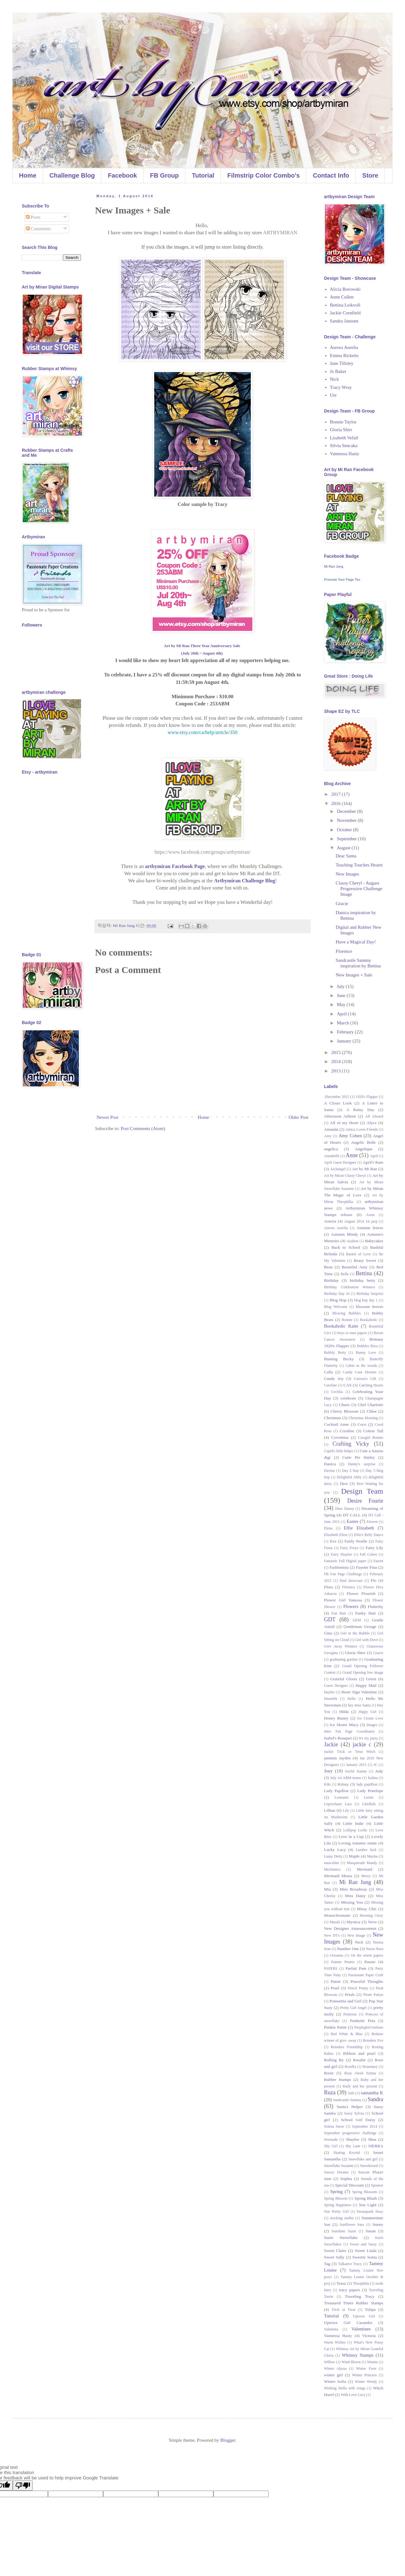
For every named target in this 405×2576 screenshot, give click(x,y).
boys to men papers (352, 1333)
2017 (336, 794)
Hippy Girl (367, 1712)
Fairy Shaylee (341, 1554)
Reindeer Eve (373, 2040)
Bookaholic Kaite (341, 1326)
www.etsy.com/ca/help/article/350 (202, 732)
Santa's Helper (350, 2106)
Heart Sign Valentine (359, 1692)
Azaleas (352, 1241)
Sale (351, 2093)
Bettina (364, 1273)
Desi (344, 1483)
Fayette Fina (366, 1567)
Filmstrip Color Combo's (263, 175)
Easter (352, 1521)
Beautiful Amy (355, 1267)
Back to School (345, 1247)
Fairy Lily (374, 1547)
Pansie (369, 1961)
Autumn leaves (370, 1227)
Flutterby (376, 1606)
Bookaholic (368, 1320)
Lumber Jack (366, 1850)
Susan (370, 2231)
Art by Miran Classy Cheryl (345, 1175)
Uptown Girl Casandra (348, 2322)
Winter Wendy (366, 2381)
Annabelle (331, 1156)
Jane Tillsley (341, 363)
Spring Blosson (335, 2198)
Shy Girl (331, 2146)
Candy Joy (334, 1378)
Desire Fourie (365, 1501)
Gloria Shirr (341, 429)
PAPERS (330, 1968)
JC (376, 1765)
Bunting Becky (339, 1359)
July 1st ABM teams (345, 1778)
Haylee (329, 1692)
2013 (336, 1070)
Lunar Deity (333, 1856)
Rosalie (359, 2060)
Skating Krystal (346, 2152)
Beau (328, 1267)
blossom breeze (369, 1306)
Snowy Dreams (336, 2172)
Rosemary (370, 2066)
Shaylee (352, 2139)
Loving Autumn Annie (357, 1843)
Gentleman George (360, 1626)
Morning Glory (371, 1915)
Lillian (329, 1810)
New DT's (332, 1935)
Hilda (344, 1711)
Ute (333, 395)
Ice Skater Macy (344, 1724)
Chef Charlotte (370, 1404)
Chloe (372, 1411)
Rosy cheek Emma (360, 2073)
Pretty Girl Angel (353, 2008)
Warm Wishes (334, 2342)
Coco (361, 1424)
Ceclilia (337, 1392)
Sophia (346, 2178)
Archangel (338, 1169)
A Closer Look (338, 1103)
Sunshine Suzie (343, 2231)
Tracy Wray (341, 387)
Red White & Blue (347, 2034)
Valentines (361, 2328)
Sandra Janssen (344, 320)
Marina (372, 1856)
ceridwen (348, 1398)
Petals (350, 1994)
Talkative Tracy (350, 2264)
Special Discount (349, 2185)
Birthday (331, 1280)
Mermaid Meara (338, 1875)
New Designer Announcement (350, 1928)
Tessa (341, 2283)
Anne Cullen (342, 296)
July (341, 986)
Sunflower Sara (352, 2224)
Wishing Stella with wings (344, 2388)
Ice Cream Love (370, 1718)
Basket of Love (358, 1254)
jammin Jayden (337, 1758)
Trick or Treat (343, 2309)
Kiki (327, 1784)
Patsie (336, 1981)
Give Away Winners (340, 1646)
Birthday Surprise (369, 1293)
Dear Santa (346, 855)
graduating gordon (343, 1659)
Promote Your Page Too (342, 579)
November (347, 820)
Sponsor (377, 2185)
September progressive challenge (350, 2133)
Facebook (122, 175)
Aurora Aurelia (344, 347)
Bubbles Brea (367, 1346)
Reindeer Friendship (347, 2047)
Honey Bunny (336, 1718)
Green (371, 1679)
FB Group (164, 175)
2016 (336, 803)
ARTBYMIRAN (280, 233)
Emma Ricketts (344, 355)
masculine (331, 1863)
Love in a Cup (351, 1836)
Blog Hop (338, 1300)
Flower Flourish (360, 1593)
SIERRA (375, 2146)
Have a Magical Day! (356, 941)
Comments (38, 228)
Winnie (372, 2362)
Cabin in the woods (361, 1365)
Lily (346, 1810)
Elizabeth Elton (335, 1535)
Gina (328, 1633)
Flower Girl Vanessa (343, 1600)
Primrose (350, 2014)
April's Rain (373, 1162)
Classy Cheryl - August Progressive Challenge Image (359, 888)
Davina (329, 1470)
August (344, 847)
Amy (327, 1136)
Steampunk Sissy (370, 2211)
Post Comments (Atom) (143, 1128)
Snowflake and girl (363, 2159)
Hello (351, 1698)
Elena (328, 1528)
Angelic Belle (363, 1142)
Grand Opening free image (362, 1672)
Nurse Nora (374, 1949)
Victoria (369, 2335)
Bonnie (347, 1320)
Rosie (329, 2073)
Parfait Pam (355, 1968)
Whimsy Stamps (358, 2355)
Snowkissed (369, 2165)
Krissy (343, 1784)
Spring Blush (365, 2198)
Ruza (330, 2092)
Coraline (347, 1431)
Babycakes (374, 1240)
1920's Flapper (367, 1097)
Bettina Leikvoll (345, 305)
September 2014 (364, 2126)
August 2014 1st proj (360, 1221)
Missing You (352, 1902)
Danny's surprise (361, 1464)
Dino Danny (344, 1508)
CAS (347, 1385)
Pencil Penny (358, 1988)
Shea (372, 2139)
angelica (331, 1149)
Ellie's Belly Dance (368, 1535)
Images (372, 1725)
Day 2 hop (350, 1470)
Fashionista (339, 1567)
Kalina (373, 1778)
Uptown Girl (364, 2316)
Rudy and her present (360, 2086)
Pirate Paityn (373, 1994)
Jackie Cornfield (345, 312)
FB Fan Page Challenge (343, 1574)
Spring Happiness (337, 2205)
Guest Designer (336, 1685)
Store (370, 175)
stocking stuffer (342, 2218)
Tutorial (203, 175)
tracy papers (349, 2289)
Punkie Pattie (335, 2027)
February (346, 1031)
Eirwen (372, 1521)
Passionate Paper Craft (365, 1975)
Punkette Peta (362, 2020)
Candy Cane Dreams (359, 1372)
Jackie (331, 1744)
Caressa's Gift (365, 1378)
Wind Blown (350, 2362)
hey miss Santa (359, 1705)
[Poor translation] (23, 2485)
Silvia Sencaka (344, 445)
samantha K (372, 2092)
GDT (330, 1619)
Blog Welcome (335, 1307)
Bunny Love (366, 1352)
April (342, 1013)
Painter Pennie (343, 1962)
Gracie (342, 903)
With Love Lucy (353, 2394)
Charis (344, 1404)
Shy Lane (352, 2146)
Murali (335, 1922)
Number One (348, 1948)
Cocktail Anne (336, 1424)
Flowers (350, 1606)
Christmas (332, 1417)
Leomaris (342, 1797)
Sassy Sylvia (354, 2113)
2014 (336, 1061)
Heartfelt (330, 1698)
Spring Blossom (364, 2192)
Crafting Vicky (350, 1444)
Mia (327, 1889)
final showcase (351, 1580)
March (343, 1022)
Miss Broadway (353, 1889)
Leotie (369, 1797)
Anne (351, 1155)
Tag (327, 2263)
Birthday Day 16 (337, 1293)
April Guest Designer (340, 1162)
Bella (345, 1274)
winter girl (333, 2375)
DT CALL (351, 1515)
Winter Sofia (335, 2381)
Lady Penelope (370, 1790)
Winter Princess (364, 2375)
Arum (370, 1215)
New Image (356, 1935)
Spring (336, 2191)
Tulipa (370, 2309)
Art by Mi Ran (364, 1168)
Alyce (372, 1122)
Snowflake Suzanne (339, 2165)
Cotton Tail (373, 1431)
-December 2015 (336, 1097)
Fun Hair (338, 1613)
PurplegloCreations (368, 2027)
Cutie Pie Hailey (358, 1457)
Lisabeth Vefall (344, 437)
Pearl (335, 1988)
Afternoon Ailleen (340, 1116)
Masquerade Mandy (362, 1863)
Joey (328, 1770)
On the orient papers (367, 1955)
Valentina (331, 2329)
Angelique (363, 1149)
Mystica (353, 1922)
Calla (328, 1372)
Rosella (350, 2066)
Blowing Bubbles (346, 1313)
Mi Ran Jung (333, 566)
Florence (344, 951)
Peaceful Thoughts (366, 1981)
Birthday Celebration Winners (349, 1287)
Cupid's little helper (338, 1451)
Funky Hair (365, 1613)
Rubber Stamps (337, 2079)
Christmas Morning (363, 1418)
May (341, 1004)
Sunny (378, 2224)
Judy (379, 1771)
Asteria (330, 1221)
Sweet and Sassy (363, 2244)
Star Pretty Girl (336, 2211)
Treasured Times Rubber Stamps (353, 2303)
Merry (366, 1876)
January (344, 1040)
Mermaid (364, 1869)
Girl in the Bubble (355, 1633)
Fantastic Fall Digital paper (345, 1561)
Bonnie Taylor (343, 421)
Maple (354, 1856)
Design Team (362, 1491)
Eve (333, 1541)
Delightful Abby (349, 1477)
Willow (329, 2362)
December (347, 811)
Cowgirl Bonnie (370, 1437)
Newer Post (107, 1117)
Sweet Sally (334, 2257)
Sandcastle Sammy (347, 2100)
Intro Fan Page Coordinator (349, 1731)
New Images (347, 873)
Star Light (368, 2204)
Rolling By (334, 2060)
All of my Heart (344, 1122)
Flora (328, 1587)
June (341, 995)
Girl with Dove (366, 1640)
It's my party (368, 1738)
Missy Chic (367, 1908)
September (347, 838)
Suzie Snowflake (341, 2237)
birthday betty (362, 1280)
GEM (357, 1620)
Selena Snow (334, 2126)
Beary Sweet (365, 1260)
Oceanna (336, 1955)
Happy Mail (365, 1685)
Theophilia (361, 2283)
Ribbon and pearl (359, 2053)
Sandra (375, 2099)
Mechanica (332, 1869)
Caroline (330, 1385)
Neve (372, 1922)
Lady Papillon (336, 1790)
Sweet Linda (366, 2250)
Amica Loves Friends (361, 1129)
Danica (330, 1464)
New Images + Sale (354, 974)
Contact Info (331, 175)
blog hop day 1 (366, 1300)
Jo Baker (338, 371)
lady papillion (367, 1784)
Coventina (340, 1437)
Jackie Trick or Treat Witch (349, 1751)
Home (27, 175)
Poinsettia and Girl (345, 2001)
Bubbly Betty (335, 1352)
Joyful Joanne (356, 1771)
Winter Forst (366, 2368)
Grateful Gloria (343, 1679)
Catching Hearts (371, 1385)
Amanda (331, 1129)
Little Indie (353, 1823)
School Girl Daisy (358, 2119)
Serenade (331, 2139)
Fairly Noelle (356, 1541)
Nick (334, 379)
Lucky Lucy (335, 1849)
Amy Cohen (350, 1135)
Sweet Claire (335, 2250)
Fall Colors (368, 1554)
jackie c (362, 1744)
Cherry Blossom (345, 1411)
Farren (378, 1561)
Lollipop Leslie (355, 1830)
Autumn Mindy (344, 1234)
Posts (33, 217)
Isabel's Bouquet (338, 1738)
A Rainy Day (360, 1109)
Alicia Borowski (345, 289)
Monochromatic (337, 1915)
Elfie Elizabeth (359, 1527)
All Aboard (374, 1116)
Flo (373, 1580)
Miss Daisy (355, 1895)
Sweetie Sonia (364, 2257)
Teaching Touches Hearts (359, 864)
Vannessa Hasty (345, 453)
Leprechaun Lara (338, 1804)
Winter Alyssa (335, 2368)
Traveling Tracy (359, 2296)
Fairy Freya (349, 1548)
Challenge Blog (72, 175)
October (345, 829)
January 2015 (356, 1765)
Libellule (369, 1804)
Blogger (227, 2440)
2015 (336, 1052)
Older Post (298, 1117)
